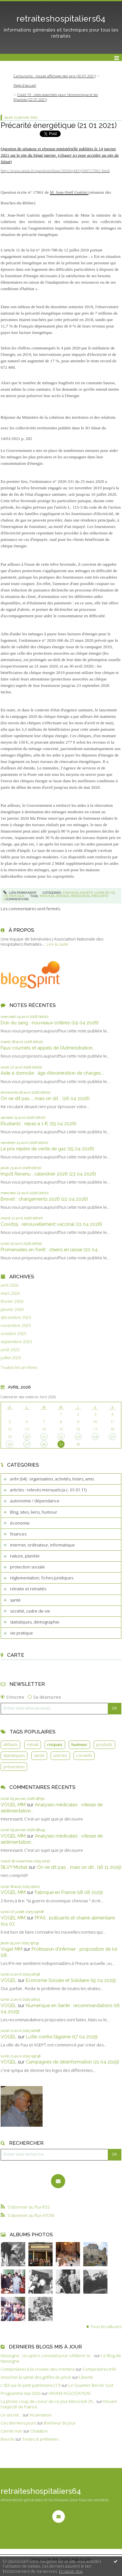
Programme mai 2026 (21, 2393)
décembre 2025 (16, 1317)
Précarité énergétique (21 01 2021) (59, 125)
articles (60, 1755)
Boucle (7, 2439)
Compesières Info (100, 2369)
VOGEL (8, 1980)
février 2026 (12, 1301)
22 (61, 1436)
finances (18, 1534)
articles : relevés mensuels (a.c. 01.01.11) (48, 1490)
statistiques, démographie (34, 1622)
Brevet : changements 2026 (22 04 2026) (44, 1199)
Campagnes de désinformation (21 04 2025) (72, 2061)
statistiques (14, 1755)
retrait (32, 1744)
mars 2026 (10, 1293)
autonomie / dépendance (34, 1501)
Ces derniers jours (18, 2423)
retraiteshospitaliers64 (61, 19)
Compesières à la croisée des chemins (38, 2369)
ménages (47, 896)
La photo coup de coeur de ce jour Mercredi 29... (48, 2401)
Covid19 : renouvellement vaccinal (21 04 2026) (51, 1224)
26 (10, 1444)
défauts (10, 1744)
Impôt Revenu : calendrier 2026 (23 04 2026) (48, 1173)
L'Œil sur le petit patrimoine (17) (30, 2385)
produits (104, 1744)
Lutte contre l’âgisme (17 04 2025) (62, 2036)
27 (27, 1444)
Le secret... (11, 2415)
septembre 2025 (16, 1341)
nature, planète (25, 1556)
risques (54, 1744)
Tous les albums (106, 2326)
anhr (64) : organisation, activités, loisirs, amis (52, 1479)
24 (95, 1436)
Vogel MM (11, 1949)
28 (44, 1444)
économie (20, 1523)
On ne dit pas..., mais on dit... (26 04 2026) (45, 1098)
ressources (80, 896)
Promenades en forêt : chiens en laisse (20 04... (50, 1249)
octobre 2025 (13, 1333)
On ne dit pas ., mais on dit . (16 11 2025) (79, 1867)
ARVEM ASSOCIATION (69, 2393)
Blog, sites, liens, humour (33, 1512)
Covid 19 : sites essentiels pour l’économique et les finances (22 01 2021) (56, 97)
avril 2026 (9, 1285)
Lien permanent (20, 892)
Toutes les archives (19, 1367)
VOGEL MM (13, 1804)
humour (79, 1744)
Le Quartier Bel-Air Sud (90, 2385)
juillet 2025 (11, 1358)
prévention (14, 1767)
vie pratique (21, 1633)
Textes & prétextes (40, 2439)
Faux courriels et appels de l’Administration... (48, 1047)
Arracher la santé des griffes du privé (36, 2377)
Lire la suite (57, 944)
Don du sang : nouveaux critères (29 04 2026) (50, 1022)
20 (27, 1436)
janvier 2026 (12, 1309)
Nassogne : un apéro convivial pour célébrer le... (47, 2355)
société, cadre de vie (30, 1611)
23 (78, 1436)
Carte (15, 1655)
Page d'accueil (25, 85)
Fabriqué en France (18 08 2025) (69, 1892)
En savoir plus (71, 2571)
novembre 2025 (16, 1325)
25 (112, 1436)
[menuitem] (56, 76)
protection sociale (27, 1567)
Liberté (86, 2377)
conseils (84, 1755)
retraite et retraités (28, 1589)
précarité (99, 896)
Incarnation (41, 2415)
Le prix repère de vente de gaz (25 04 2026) (47, 1148)
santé (15, 1600)
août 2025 (10, 1349)
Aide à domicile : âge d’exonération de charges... (52, 1073)
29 (61, 1444)
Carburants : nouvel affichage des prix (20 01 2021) (55, 75)
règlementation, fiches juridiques (41, 1578)
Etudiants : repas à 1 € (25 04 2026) (38, 1123)
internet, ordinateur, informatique (42, 1545)
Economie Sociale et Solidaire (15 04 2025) (71, 1980)
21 (44, 1436)
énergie (62, 896)
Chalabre (39, 2431)
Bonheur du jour (60, 2423)
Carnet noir (11, 2431)
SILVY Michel (14, 1867)
